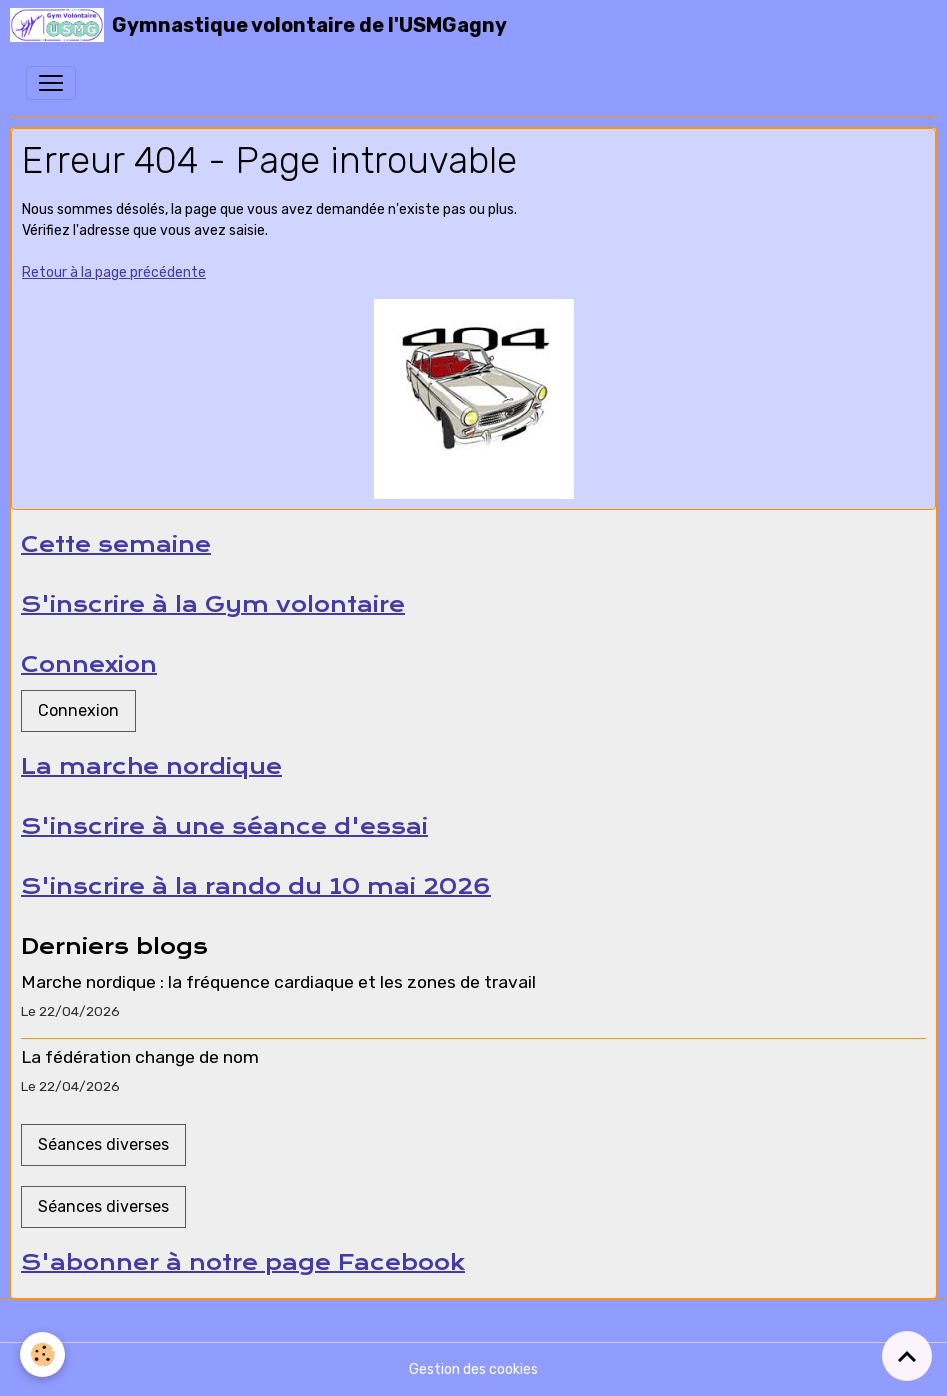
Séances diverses (103, 1144)
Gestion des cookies (473, 1369)
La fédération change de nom (140, 1057)
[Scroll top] (907, 1356)
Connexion (78, 710)
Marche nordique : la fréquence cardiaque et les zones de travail (278, 982)
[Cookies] (42, 1354)
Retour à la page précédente (114, 272)
